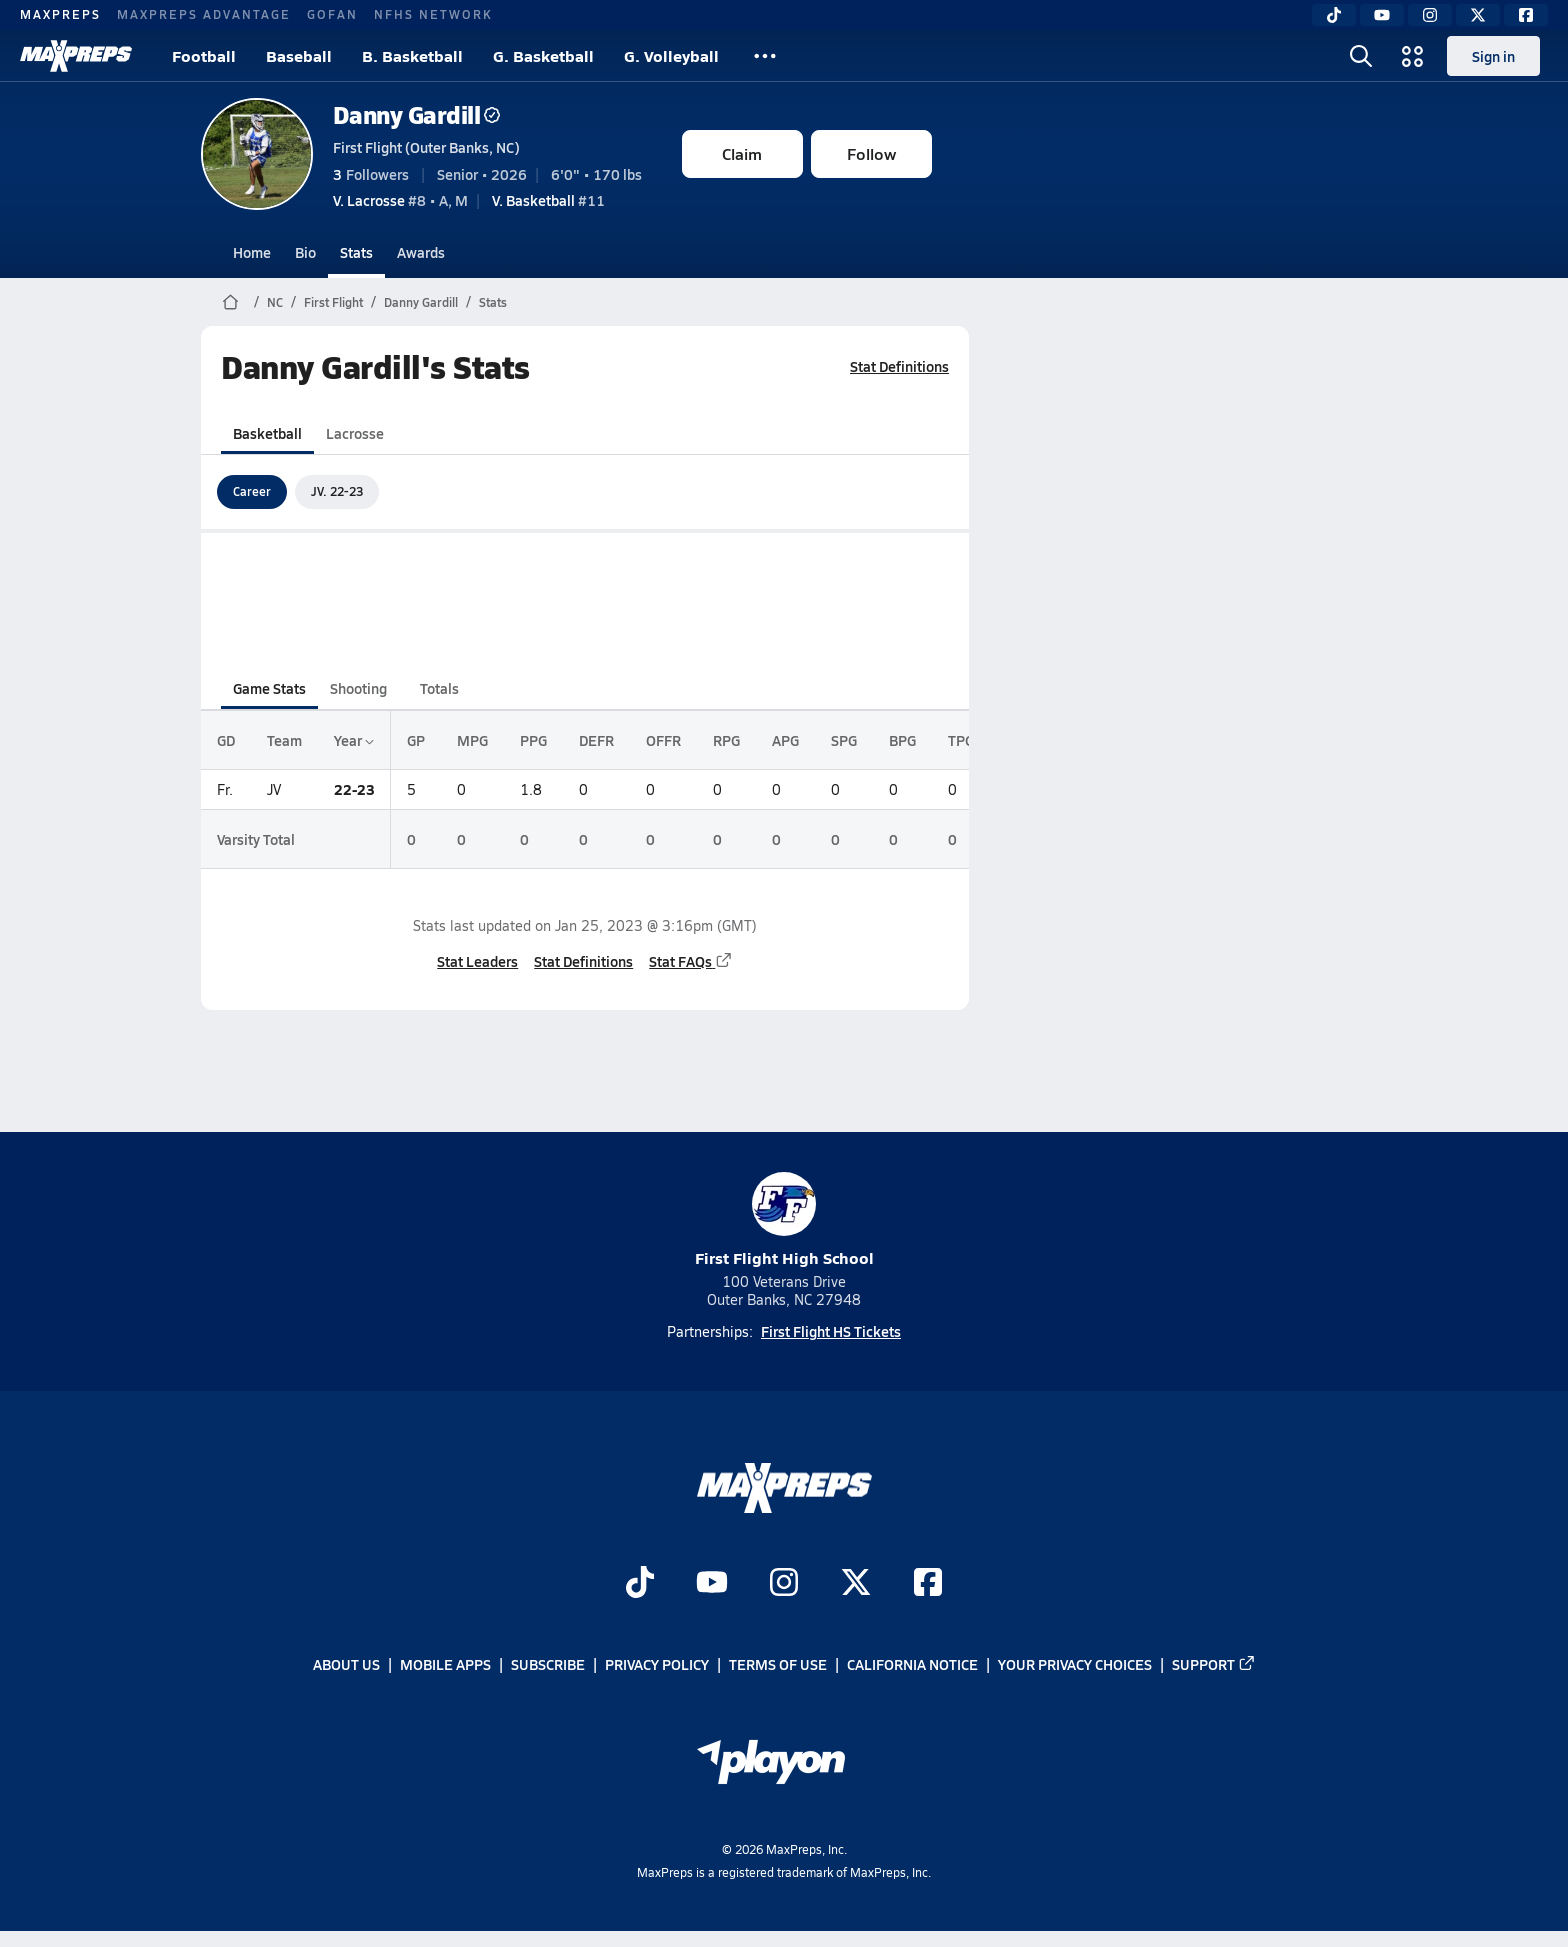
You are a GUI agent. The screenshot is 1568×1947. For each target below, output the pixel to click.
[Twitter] (1478, 15)
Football (204, 55)
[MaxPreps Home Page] (230, 302)
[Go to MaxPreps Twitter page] (856, 1584)
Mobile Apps (445, 1665)
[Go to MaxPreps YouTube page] (712, 1584)
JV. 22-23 (337, 491)
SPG (844, 740)
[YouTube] (1382, 15)
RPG (726, 740)
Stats (356, 252)
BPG (902, 740)
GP (416, 740)
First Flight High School (784, 1220)
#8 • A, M (400, 200)
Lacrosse (355, 433)
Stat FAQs (691, 961)
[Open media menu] (1413, 56)
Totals (438, 688)
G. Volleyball (671, 55)
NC (275, 302)
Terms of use (778, 1665)
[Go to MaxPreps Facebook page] (928, 1584)
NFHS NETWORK (433, 14)
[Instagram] (1430, 15)
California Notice (912, 1665)
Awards (421, 252)
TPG (961, 740)
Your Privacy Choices (1075, 1665)
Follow (871, 153)
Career (252, 491)
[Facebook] (1526, 15)
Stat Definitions (899, 366)
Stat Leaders (477, 961)
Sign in (1493, 56)
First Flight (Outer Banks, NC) (426, 147)
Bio (305, 252)
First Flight (333, 302)
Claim (742, 153)
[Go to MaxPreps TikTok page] (640, 1584)
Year (354, 740)
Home (252, 252)
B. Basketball (412, 55)
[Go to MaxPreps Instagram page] (784, 1584)
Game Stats (269, 688)
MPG (472, 740)
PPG (533, 740)
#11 (548, 200)
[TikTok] (1334, 15)
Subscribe (548, 1665)
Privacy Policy (657, 1665)
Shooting (358, 688)
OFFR (663, 740)
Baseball (299, 55)
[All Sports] (765, 56)
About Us (346, 1665)
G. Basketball (543, 55)
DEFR (596, 740)
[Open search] (1361, 56)
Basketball (267, 433)
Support (1214, 1665)
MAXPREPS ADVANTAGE (204, 14)
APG (785, 740)
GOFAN (332, 14)
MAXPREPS (60, 14)
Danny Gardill (417, 114)
